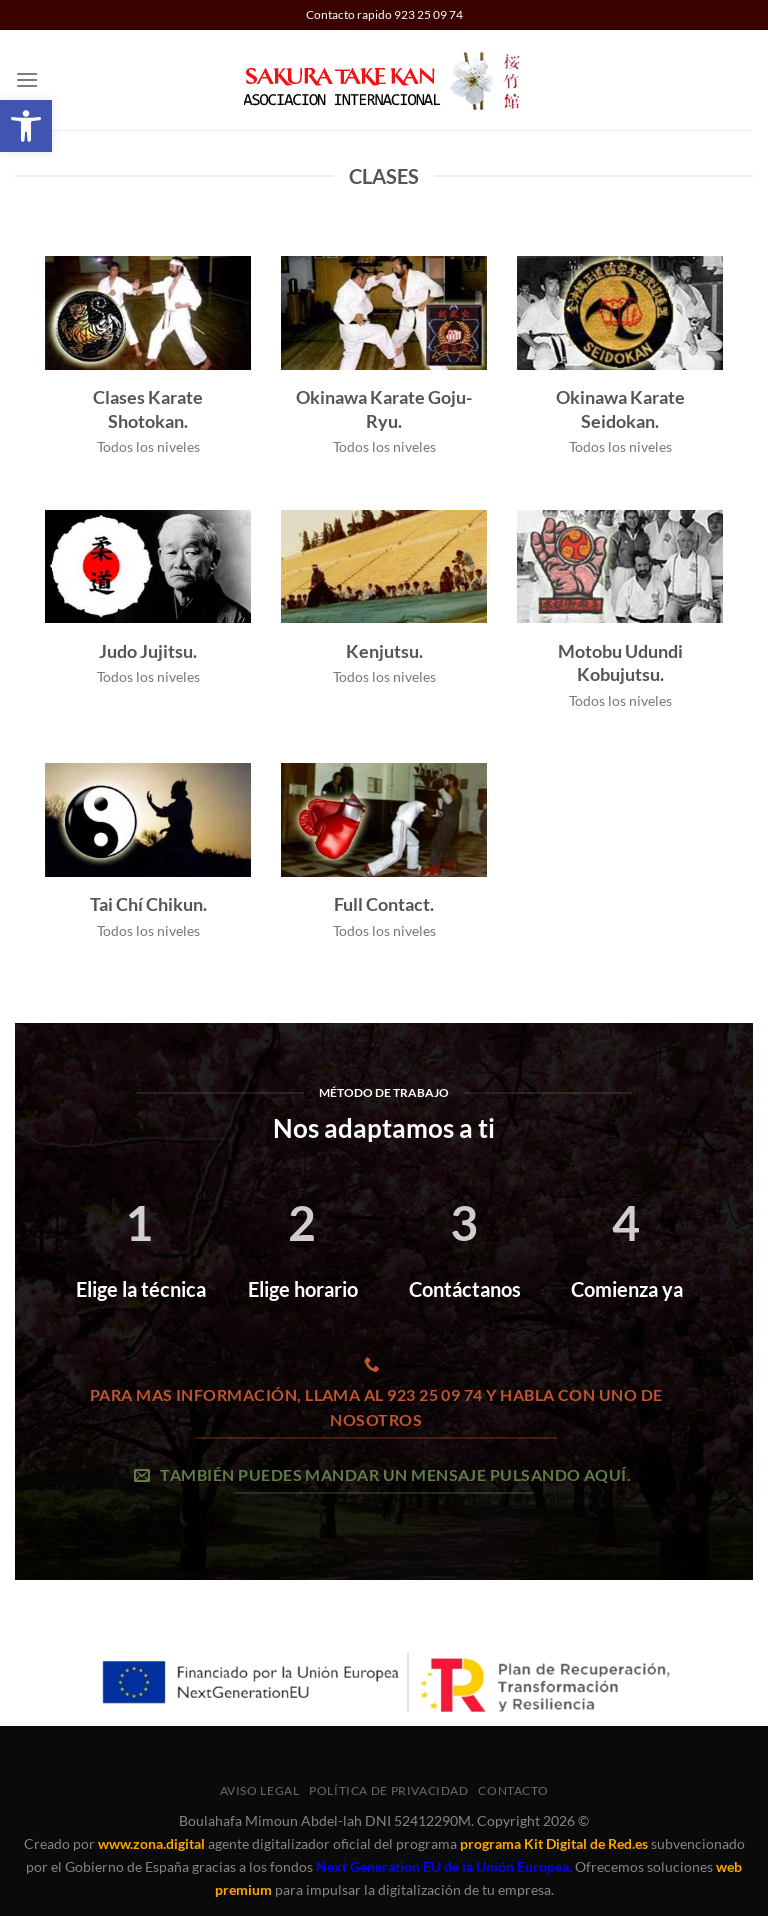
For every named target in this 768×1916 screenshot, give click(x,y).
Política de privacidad (388, 1790)
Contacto (513, 1790)
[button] (27, 79)
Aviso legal (260, 1790)
